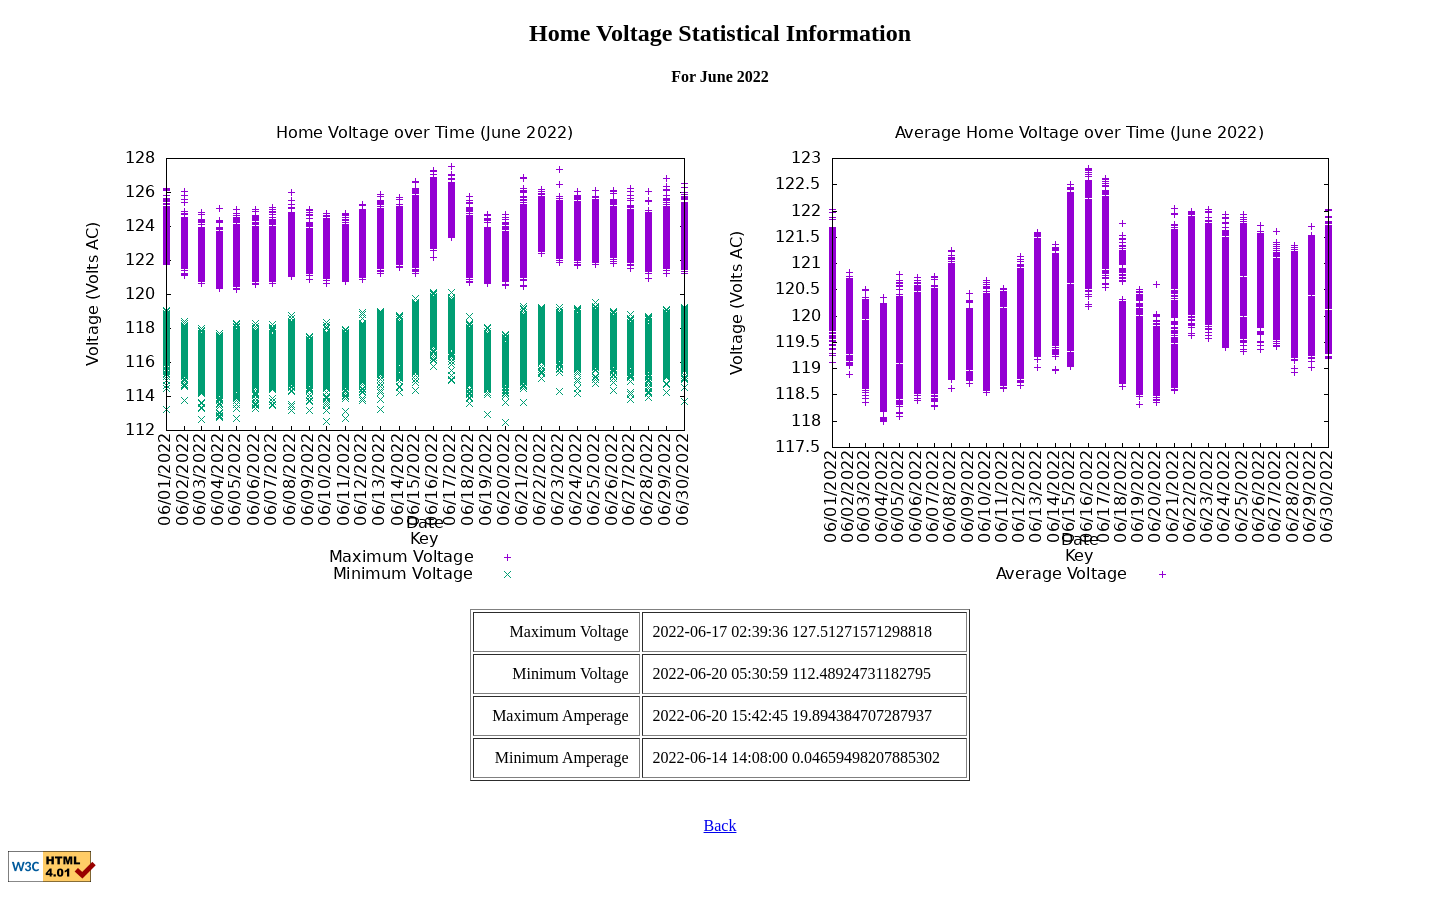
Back (720, 825)
